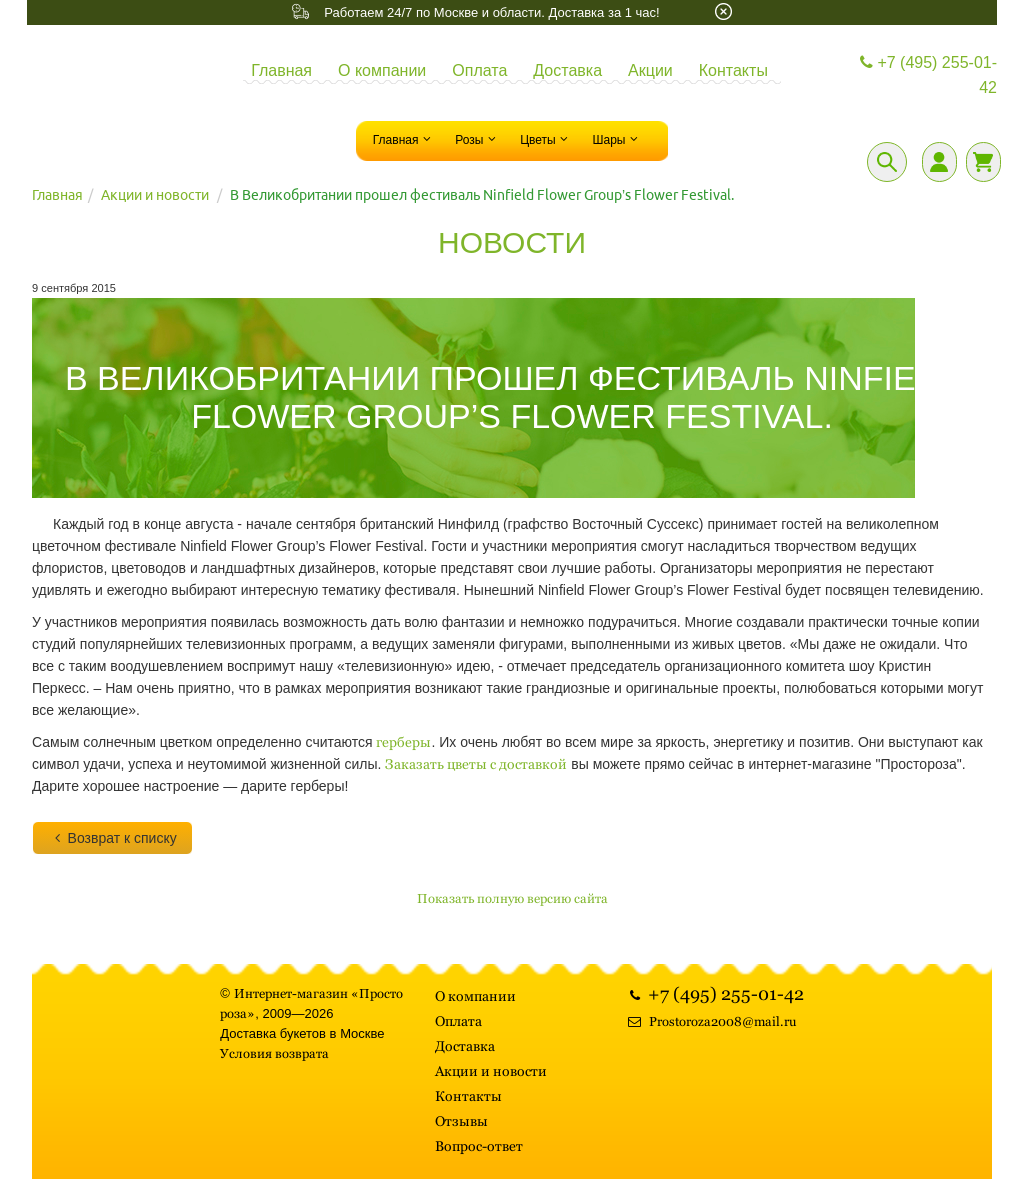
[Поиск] (887, 162)
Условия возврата (274, 1053)
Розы (477, 139)
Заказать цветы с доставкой (476, 764)
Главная (281, 70)
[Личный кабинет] (939, 162)
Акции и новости (155, 195)
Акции (650, 70)
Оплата (479, 70)
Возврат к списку (112, 838)
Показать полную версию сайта (512, 898)
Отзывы (461, 1121)
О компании (382, 70)
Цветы (546, 139)
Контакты (733, 70)
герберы (403, 742)
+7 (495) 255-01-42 (926, 75)
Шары (617, 139)
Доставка (567, 70)
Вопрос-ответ (479, 1146)
